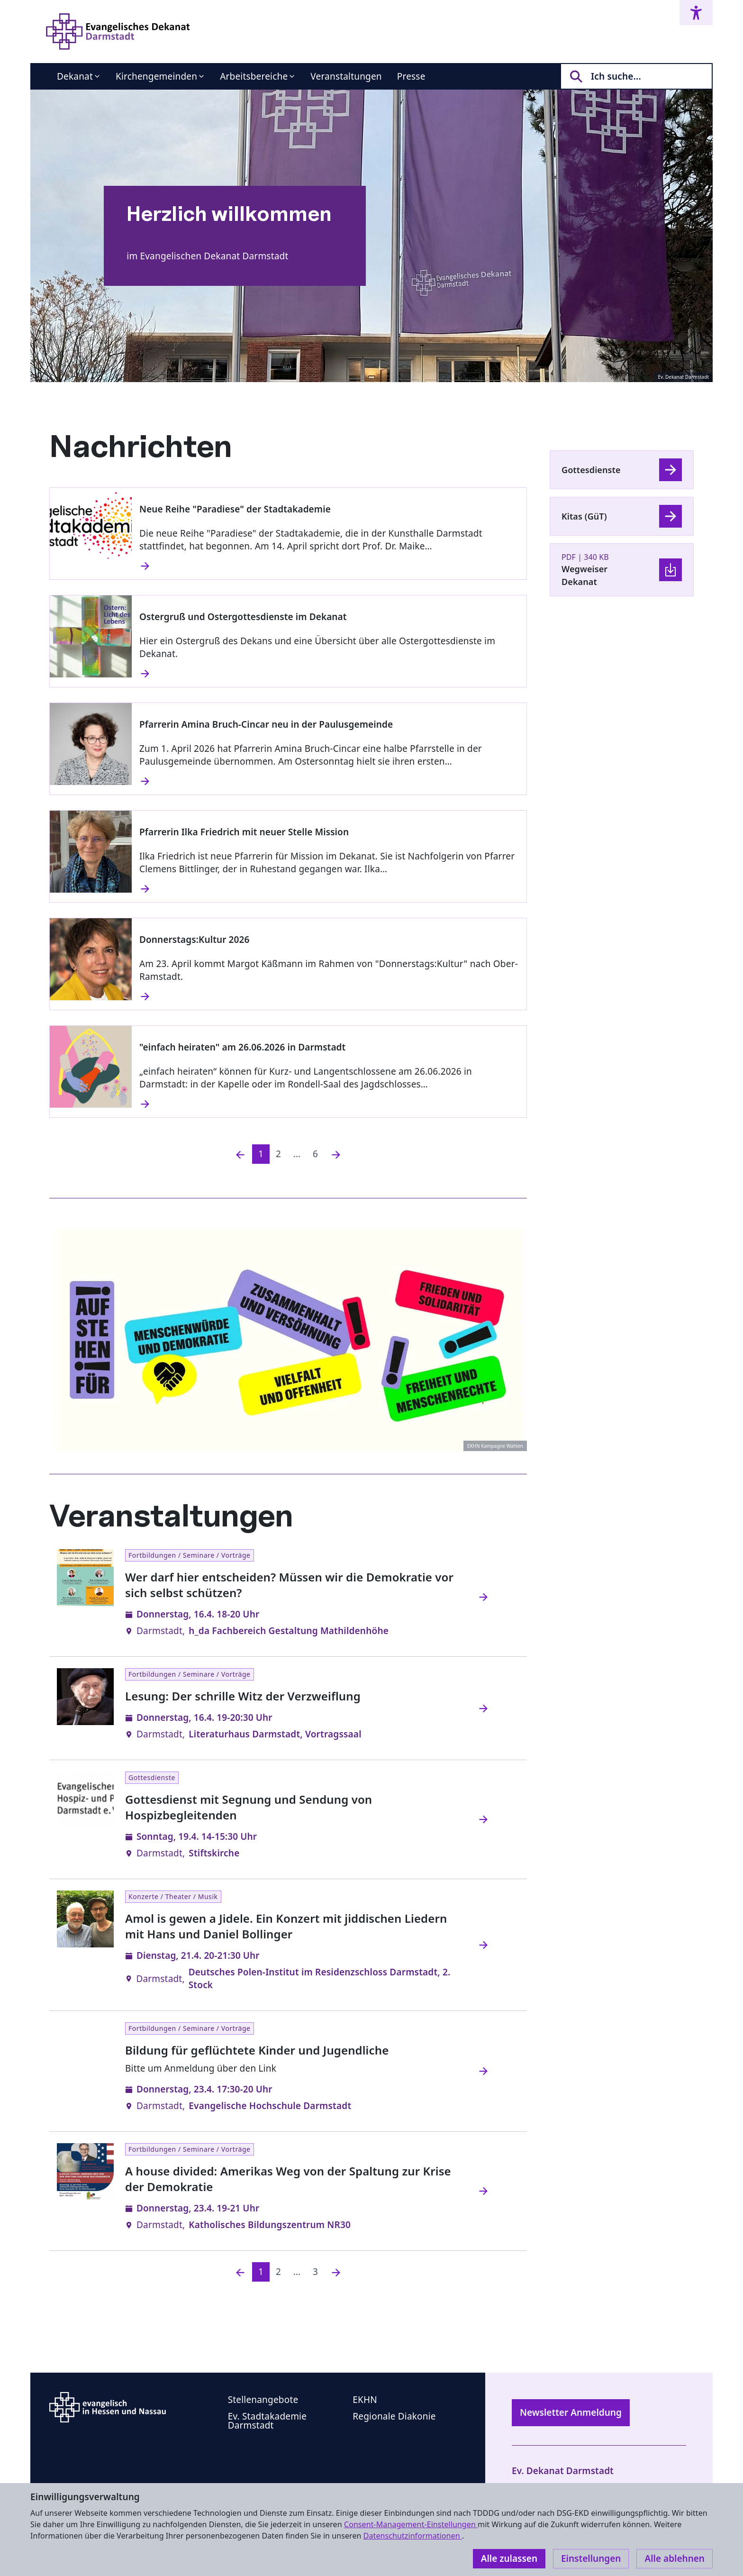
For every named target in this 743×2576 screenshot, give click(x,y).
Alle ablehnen (674, 2558)
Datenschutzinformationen (412, 2535)
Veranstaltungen (345, 76)
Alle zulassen (509, 2558)
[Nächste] (336, 1154)
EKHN (365, 2399)
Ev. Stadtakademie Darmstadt (267, 2420)
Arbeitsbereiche (254, 76)
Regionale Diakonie (394, 2416)
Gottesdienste (591, 469)
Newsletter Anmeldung (571, 2412)
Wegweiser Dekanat (584, 575)
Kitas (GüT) (584, 516)
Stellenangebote (263, 2399)
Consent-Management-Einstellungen (411, 2524)
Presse (411, 76)
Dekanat (75, 76)
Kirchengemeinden (156, 76)
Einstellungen (591, 2558)
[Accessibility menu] (696, 12)
